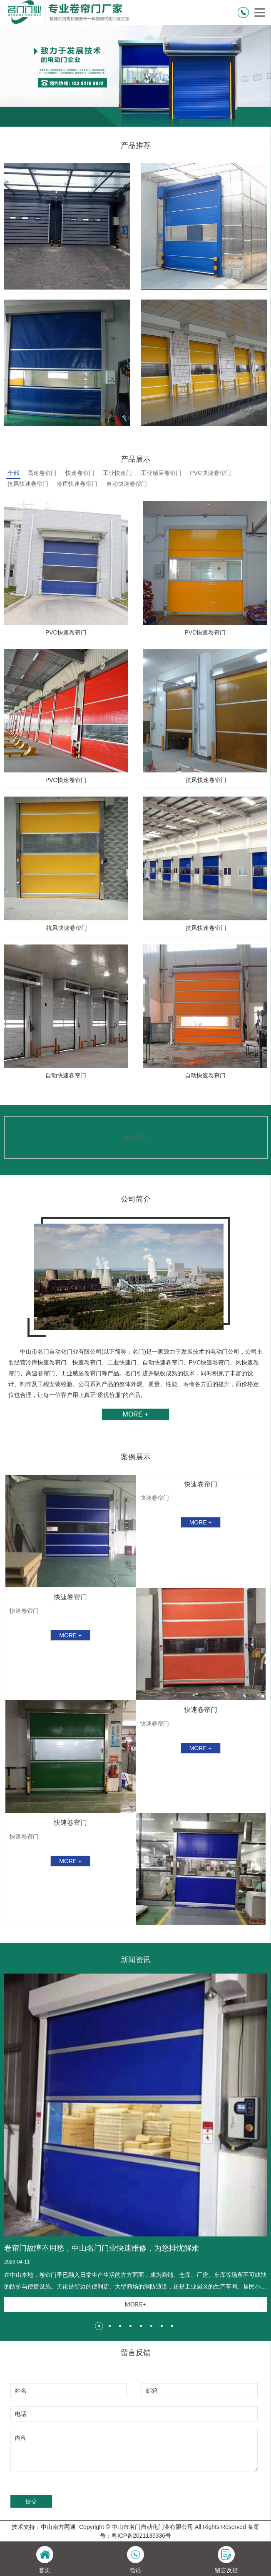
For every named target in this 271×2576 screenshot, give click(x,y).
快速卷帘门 (79, 473)
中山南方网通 (58, 2527)
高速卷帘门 (42, 473)
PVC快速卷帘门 (210, 473)
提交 (31, 2501)
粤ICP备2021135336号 (141, 2535)
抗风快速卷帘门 (27, 483)
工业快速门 (117, 473)
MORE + (136, 1414)
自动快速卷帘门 (126, 483)
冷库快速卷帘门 (77, 483)
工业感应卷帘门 (161, 473)
